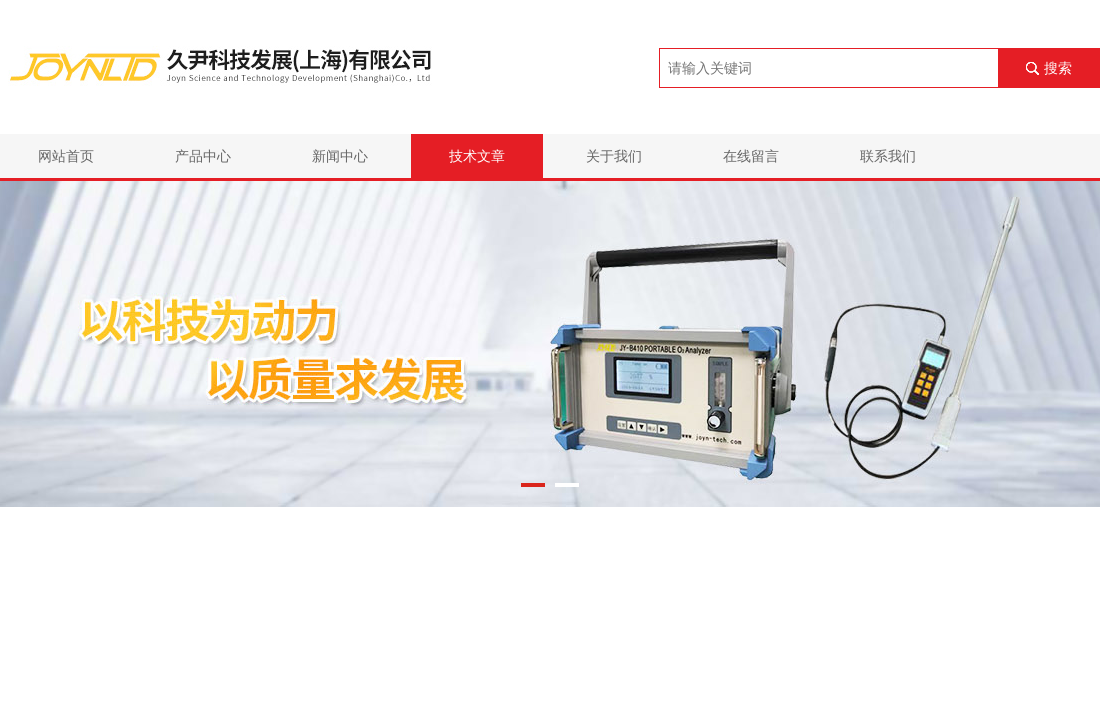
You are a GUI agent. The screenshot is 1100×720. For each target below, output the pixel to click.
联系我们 (888, 156)
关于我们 (614, 156)
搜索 (1058, 68)
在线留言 (751, 156)
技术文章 (477, 156)
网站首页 (66, 156)
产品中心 (203, 156)
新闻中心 (340, 156)
